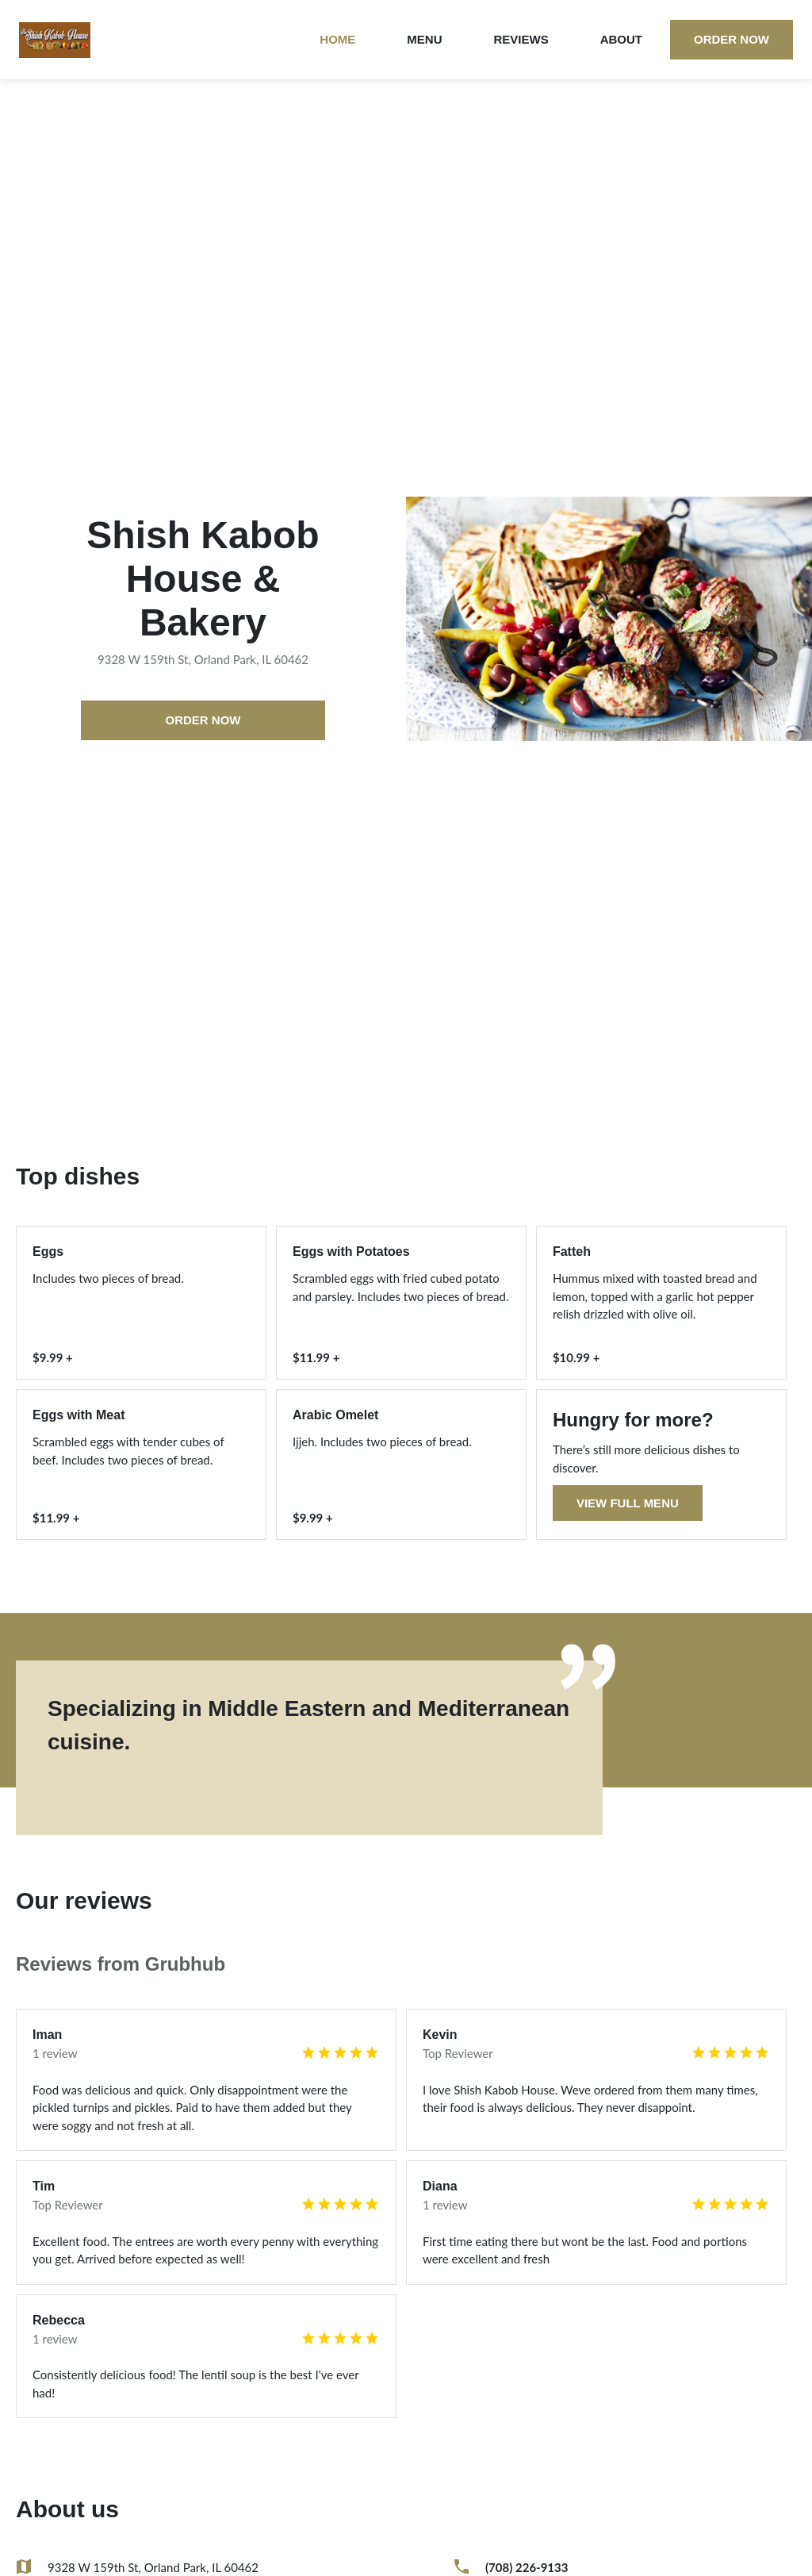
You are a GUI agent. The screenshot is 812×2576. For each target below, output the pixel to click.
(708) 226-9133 (526, 2567)
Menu (424, 39)
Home (337, 39)
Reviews (520, 39)
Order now (731, 39)
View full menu (627, 1503)
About (621, 39)
